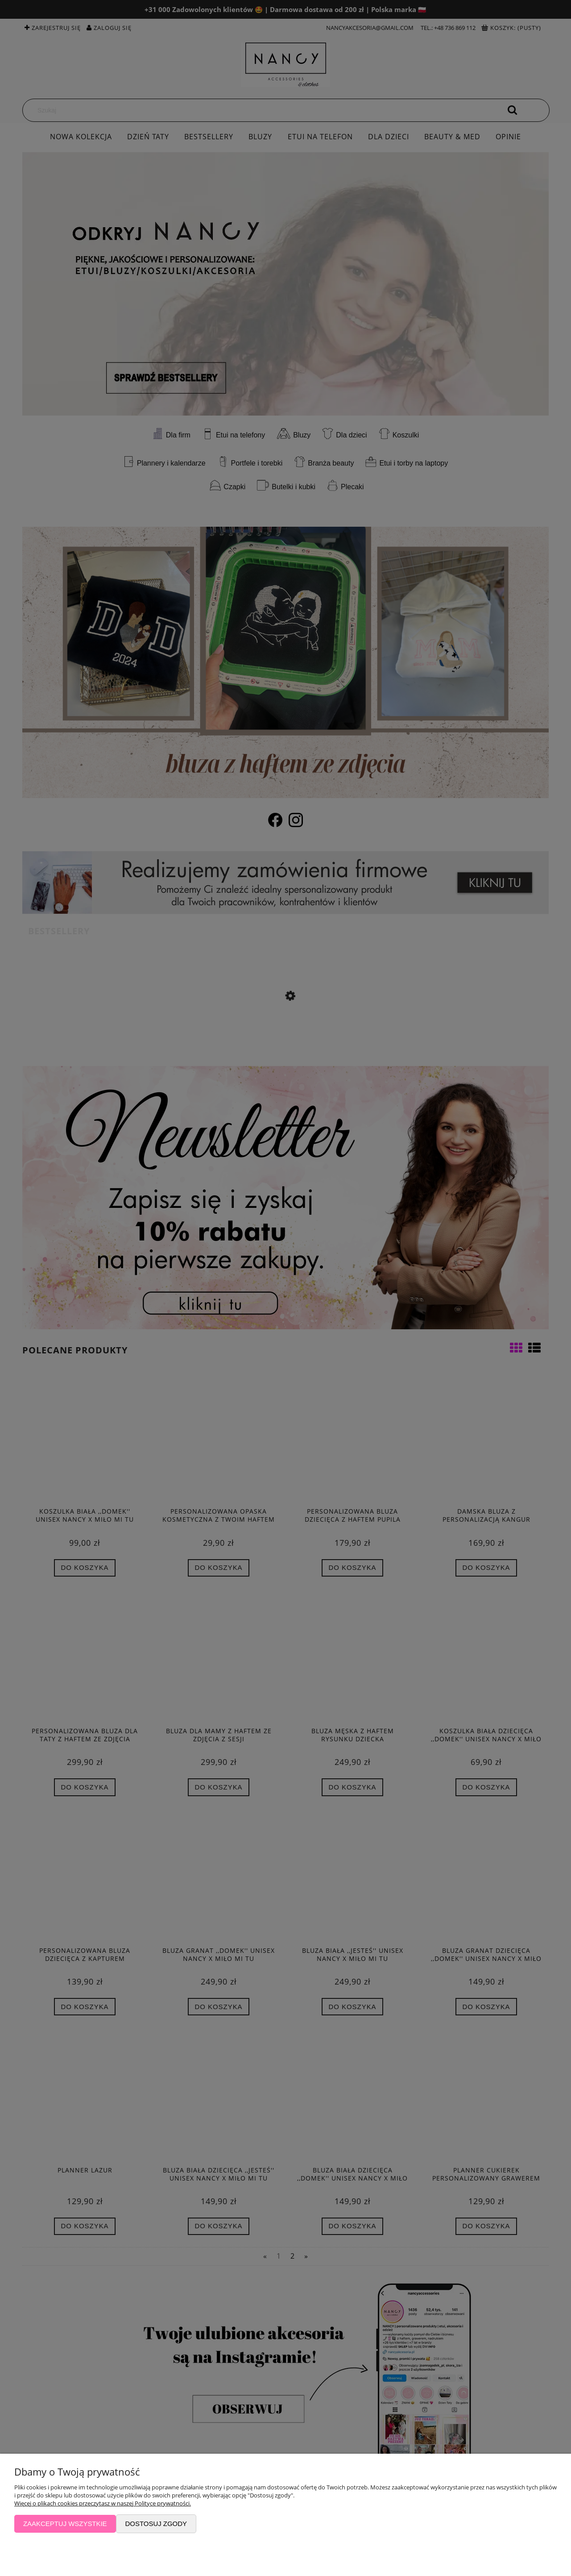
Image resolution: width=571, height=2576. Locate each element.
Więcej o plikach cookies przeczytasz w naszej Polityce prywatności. (102, 2503)
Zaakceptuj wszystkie (65, 2523)
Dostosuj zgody (156, 2523)
